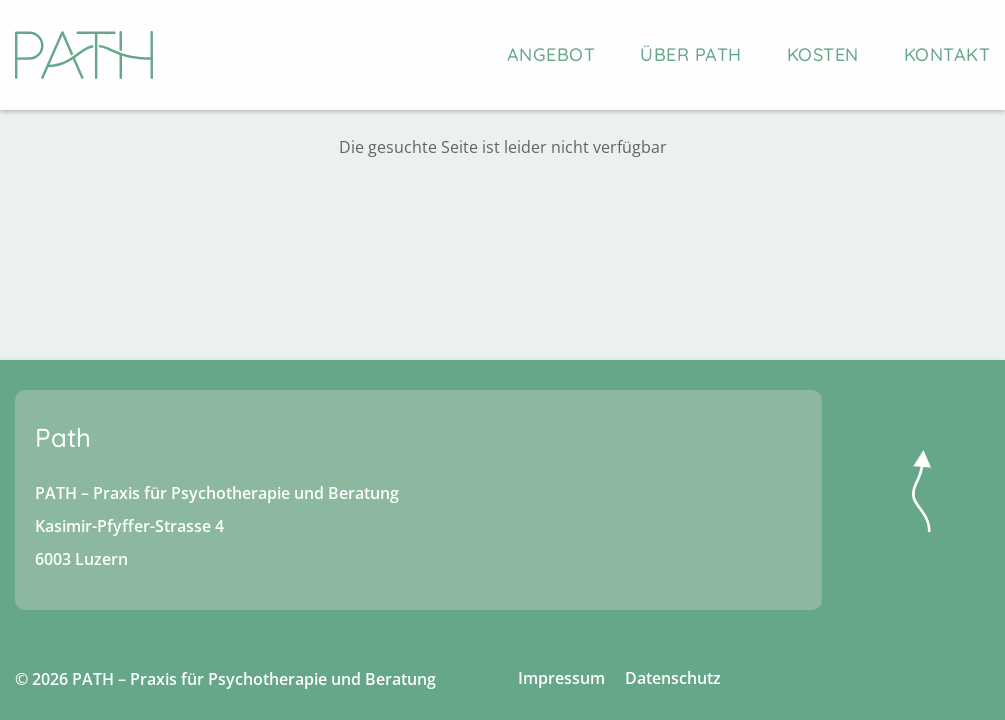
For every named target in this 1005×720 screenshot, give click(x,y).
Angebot (551, 54)
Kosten (823, 54)
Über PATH (691, 54)
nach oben (921, 491)
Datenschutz (673, 678)
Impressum (561, 678)
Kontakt (947, 54)
